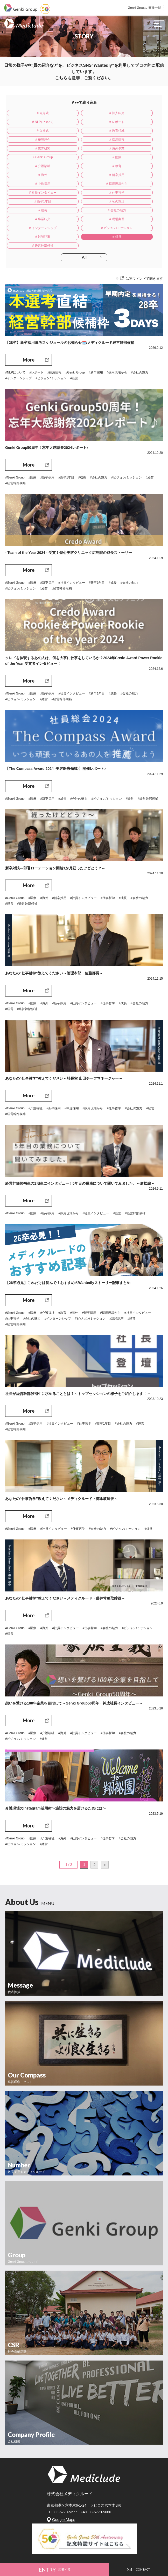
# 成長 (80, 175)
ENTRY (55, 2569)
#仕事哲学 (108, 854)
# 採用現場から (129, 157)
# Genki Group (80, 139)
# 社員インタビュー (30, 166)
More (28, 315)
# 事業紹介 (30, 184)
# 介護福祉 (30, 148)
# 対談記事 (80, 192)
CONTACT (138, 2569)
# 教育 (80, 148)
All (84, 213)
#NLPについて (15, 328)
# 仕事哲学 (80, 166)
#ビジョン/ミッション (51, 334)
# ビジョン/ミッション (30, 192)
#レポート (36, 328)
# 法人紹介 (80, 113)
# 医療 (129, 139)
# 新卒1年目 (129, 166)
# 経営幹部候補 (30, 201)
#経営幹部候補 (15, 439)
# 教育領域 (129, 122)
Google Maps (63, 2475)
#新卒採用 (96, 328)
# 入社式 (80, 122)
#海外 (44, 854)
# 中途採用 (80, 157)
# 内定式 (31, 113)
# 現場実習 (80, 184)
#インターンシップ (18, 334)
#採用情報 (54, 328)
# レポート (30, 122)
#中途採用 (72, 1064)
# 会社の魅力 (130, 175)
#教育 (62, 1268)
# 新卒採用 (30, 157)
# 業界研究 (129, 131)
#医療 (33, 433)
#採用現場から (117, 328)
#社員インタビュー (71, 538)
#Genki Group (75, 328)
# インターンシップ (129, 184)
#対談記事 (116, 1274)
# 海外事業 (30, 139)
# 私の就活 (30, 175)
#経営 (74, 334)
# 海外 (129, 148)
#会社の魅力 (140, 328)
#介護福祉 (36, 1064)
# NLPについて (129, 113)
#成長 (82, 433)
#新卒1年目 (66, 433)
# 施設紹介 (30, 131)
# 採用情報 (80, 131)
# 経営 (129, 192)
